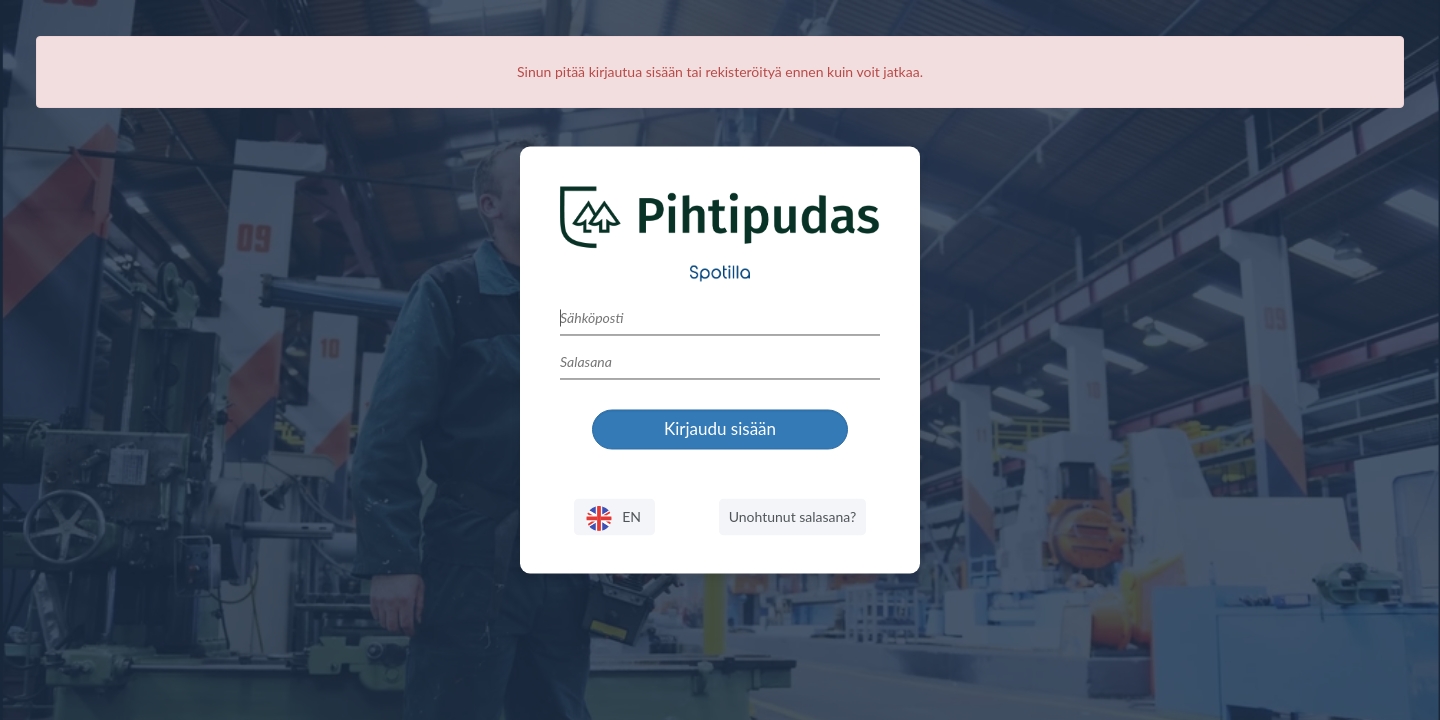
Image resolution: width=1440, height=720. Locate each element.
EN (614, 519)
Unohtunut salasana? (793, 516)
